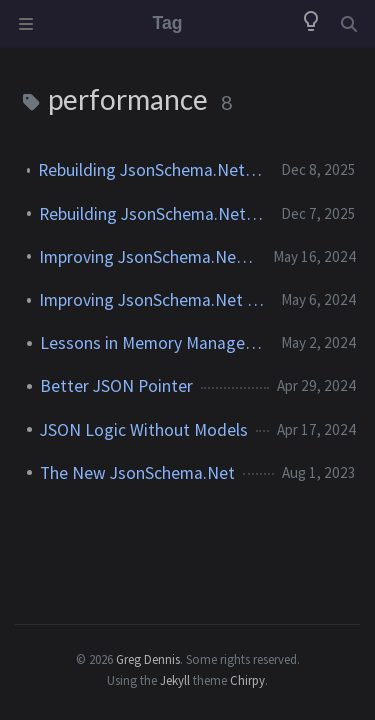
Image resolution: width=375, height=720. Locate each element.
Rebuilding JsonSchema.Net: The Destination (151, 170)
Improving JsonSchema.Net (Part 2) (148, 257)
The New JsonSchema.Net (137, 473)
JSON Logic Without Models (144, 430)
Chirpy (247, 680)
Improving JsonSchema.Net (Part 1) (152, 300)
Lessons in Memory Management (152, 343)
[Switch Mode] (311, 24)
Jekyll (175, 680)
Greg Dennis (148, 659)
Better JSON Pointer (116, 386)
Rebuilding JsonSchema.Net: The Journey (152, 214)
